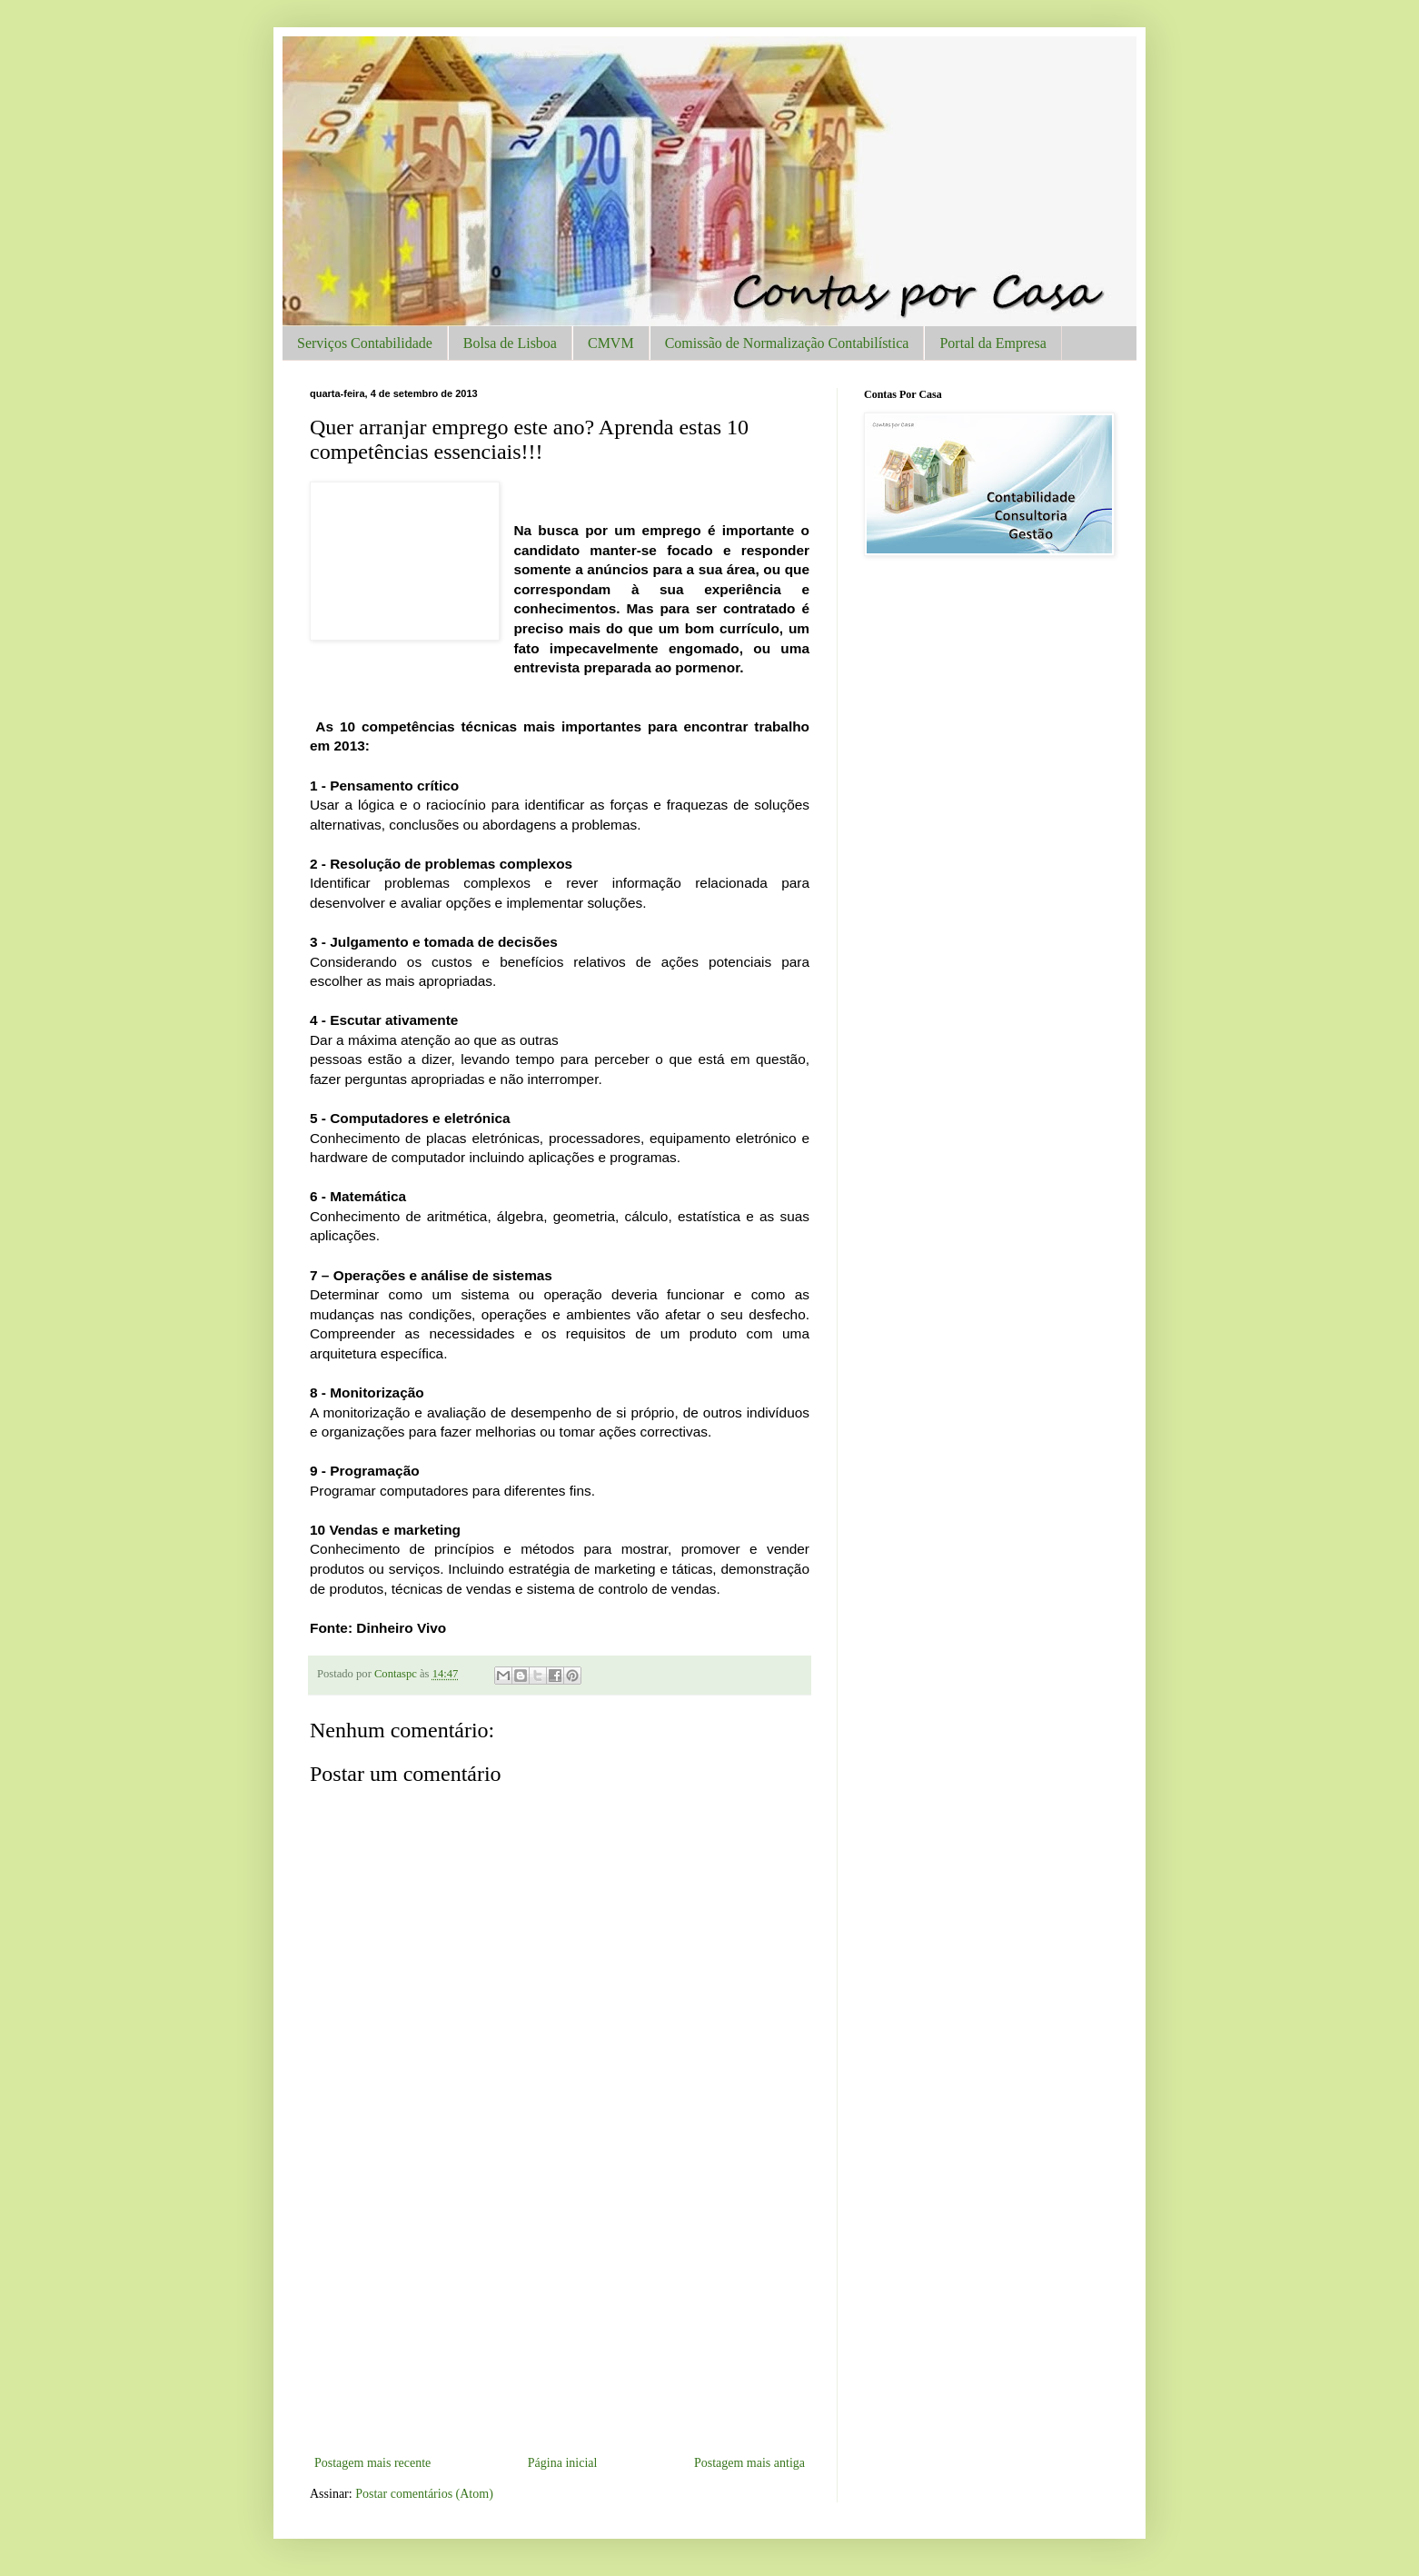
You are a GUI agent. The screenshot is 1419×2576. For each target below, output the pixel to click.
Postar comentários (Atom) (424, 2494)
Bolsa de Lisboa (510, 343)
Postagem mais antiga (749, 2463)
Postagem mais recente (372, 2463)
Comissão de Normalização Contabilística (787, 343)
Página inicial (563, 2463)
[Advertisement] (559, 2315)
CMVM (611, 343)
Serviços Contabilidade (364, 343)
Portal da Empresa (992, 343)
